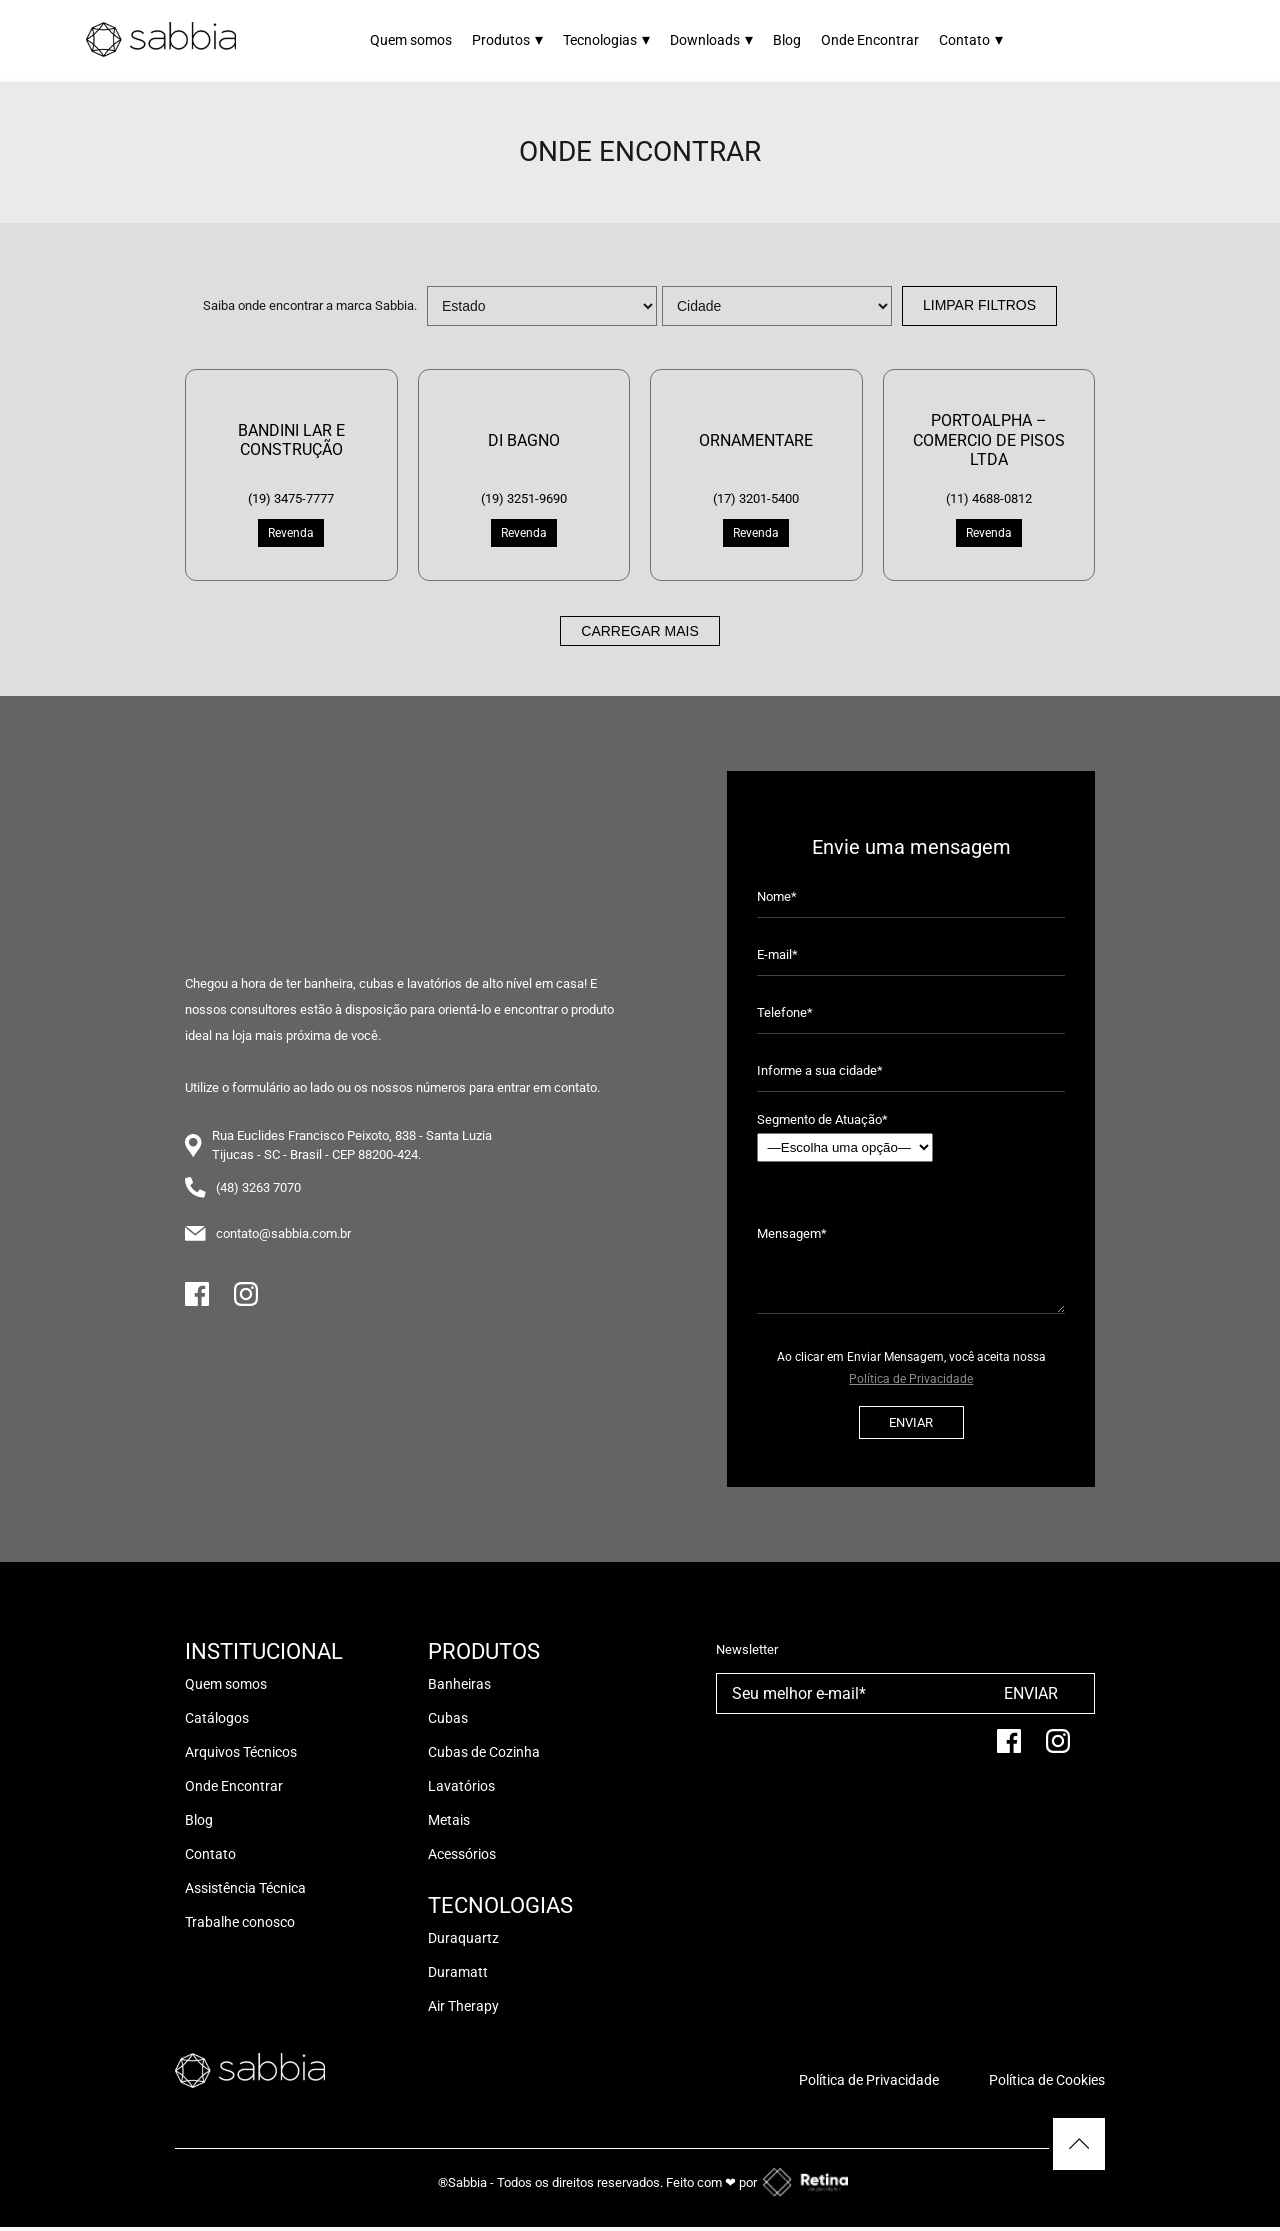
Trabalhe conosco (240, 1922)
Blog (787, 40)
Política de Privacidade (911, 1379)
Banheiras (459, 1684)
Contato (971, 39)
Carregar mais (639, 631)
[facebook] (1009, 1749)
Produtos (507, 39)
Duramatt (458, 1972)
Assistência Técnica (245, 1888)
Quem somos (411, 40)
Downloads (711, 39)
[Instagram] (246, 1302)
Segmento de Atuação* (845, 1137)
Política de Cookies (1047, 2080)
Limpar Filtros (979, 305)
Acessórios (462, 1854)
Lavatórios (461, 1786)
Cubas (448, 1718)
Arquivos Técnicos (241, 1752)
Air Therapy (463, 2006)
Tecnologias (606, 39)
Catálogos (217, 1718)
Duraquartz (463, 1938)
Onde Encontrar (870, 40)
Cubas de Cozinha (484, 1752)
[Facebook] (197, 1302)
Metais (449, 1820)
